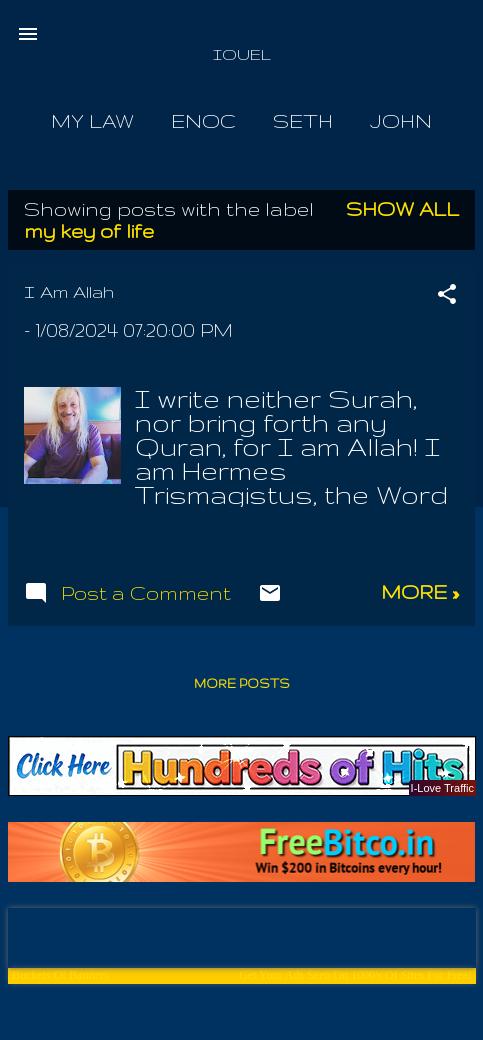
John (401, 121)
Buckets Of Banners (60, 975)
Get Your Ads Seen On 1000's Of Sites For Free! (355, 975)
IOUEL (242, 54)
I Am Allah (69, 291)
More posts (242, 683)
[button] (447, 296)
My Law (92, 121)
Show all (402, 209)
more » (420, 592)
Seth (303, 121)
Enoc (203, 121)
